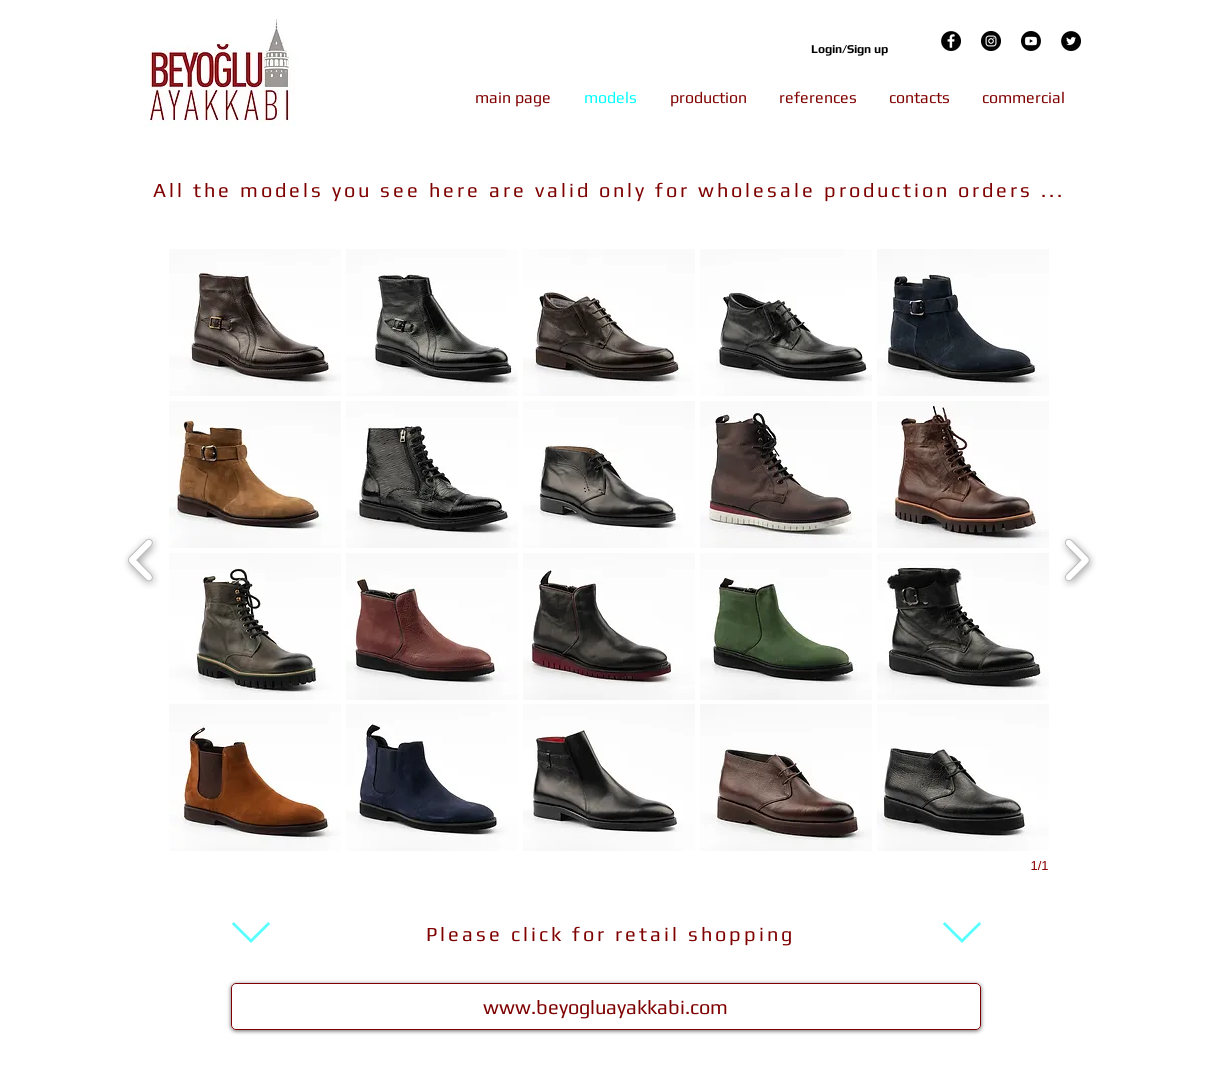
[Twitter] (1071, 41)
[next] (1076, 557)
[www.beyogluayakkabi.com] (606, 1006)
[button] (255, 322)
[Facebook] (951, 41)
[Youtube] (1031, 41)
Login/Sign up (849, 49)
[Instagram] (991, 41)
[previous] (141, 557)
